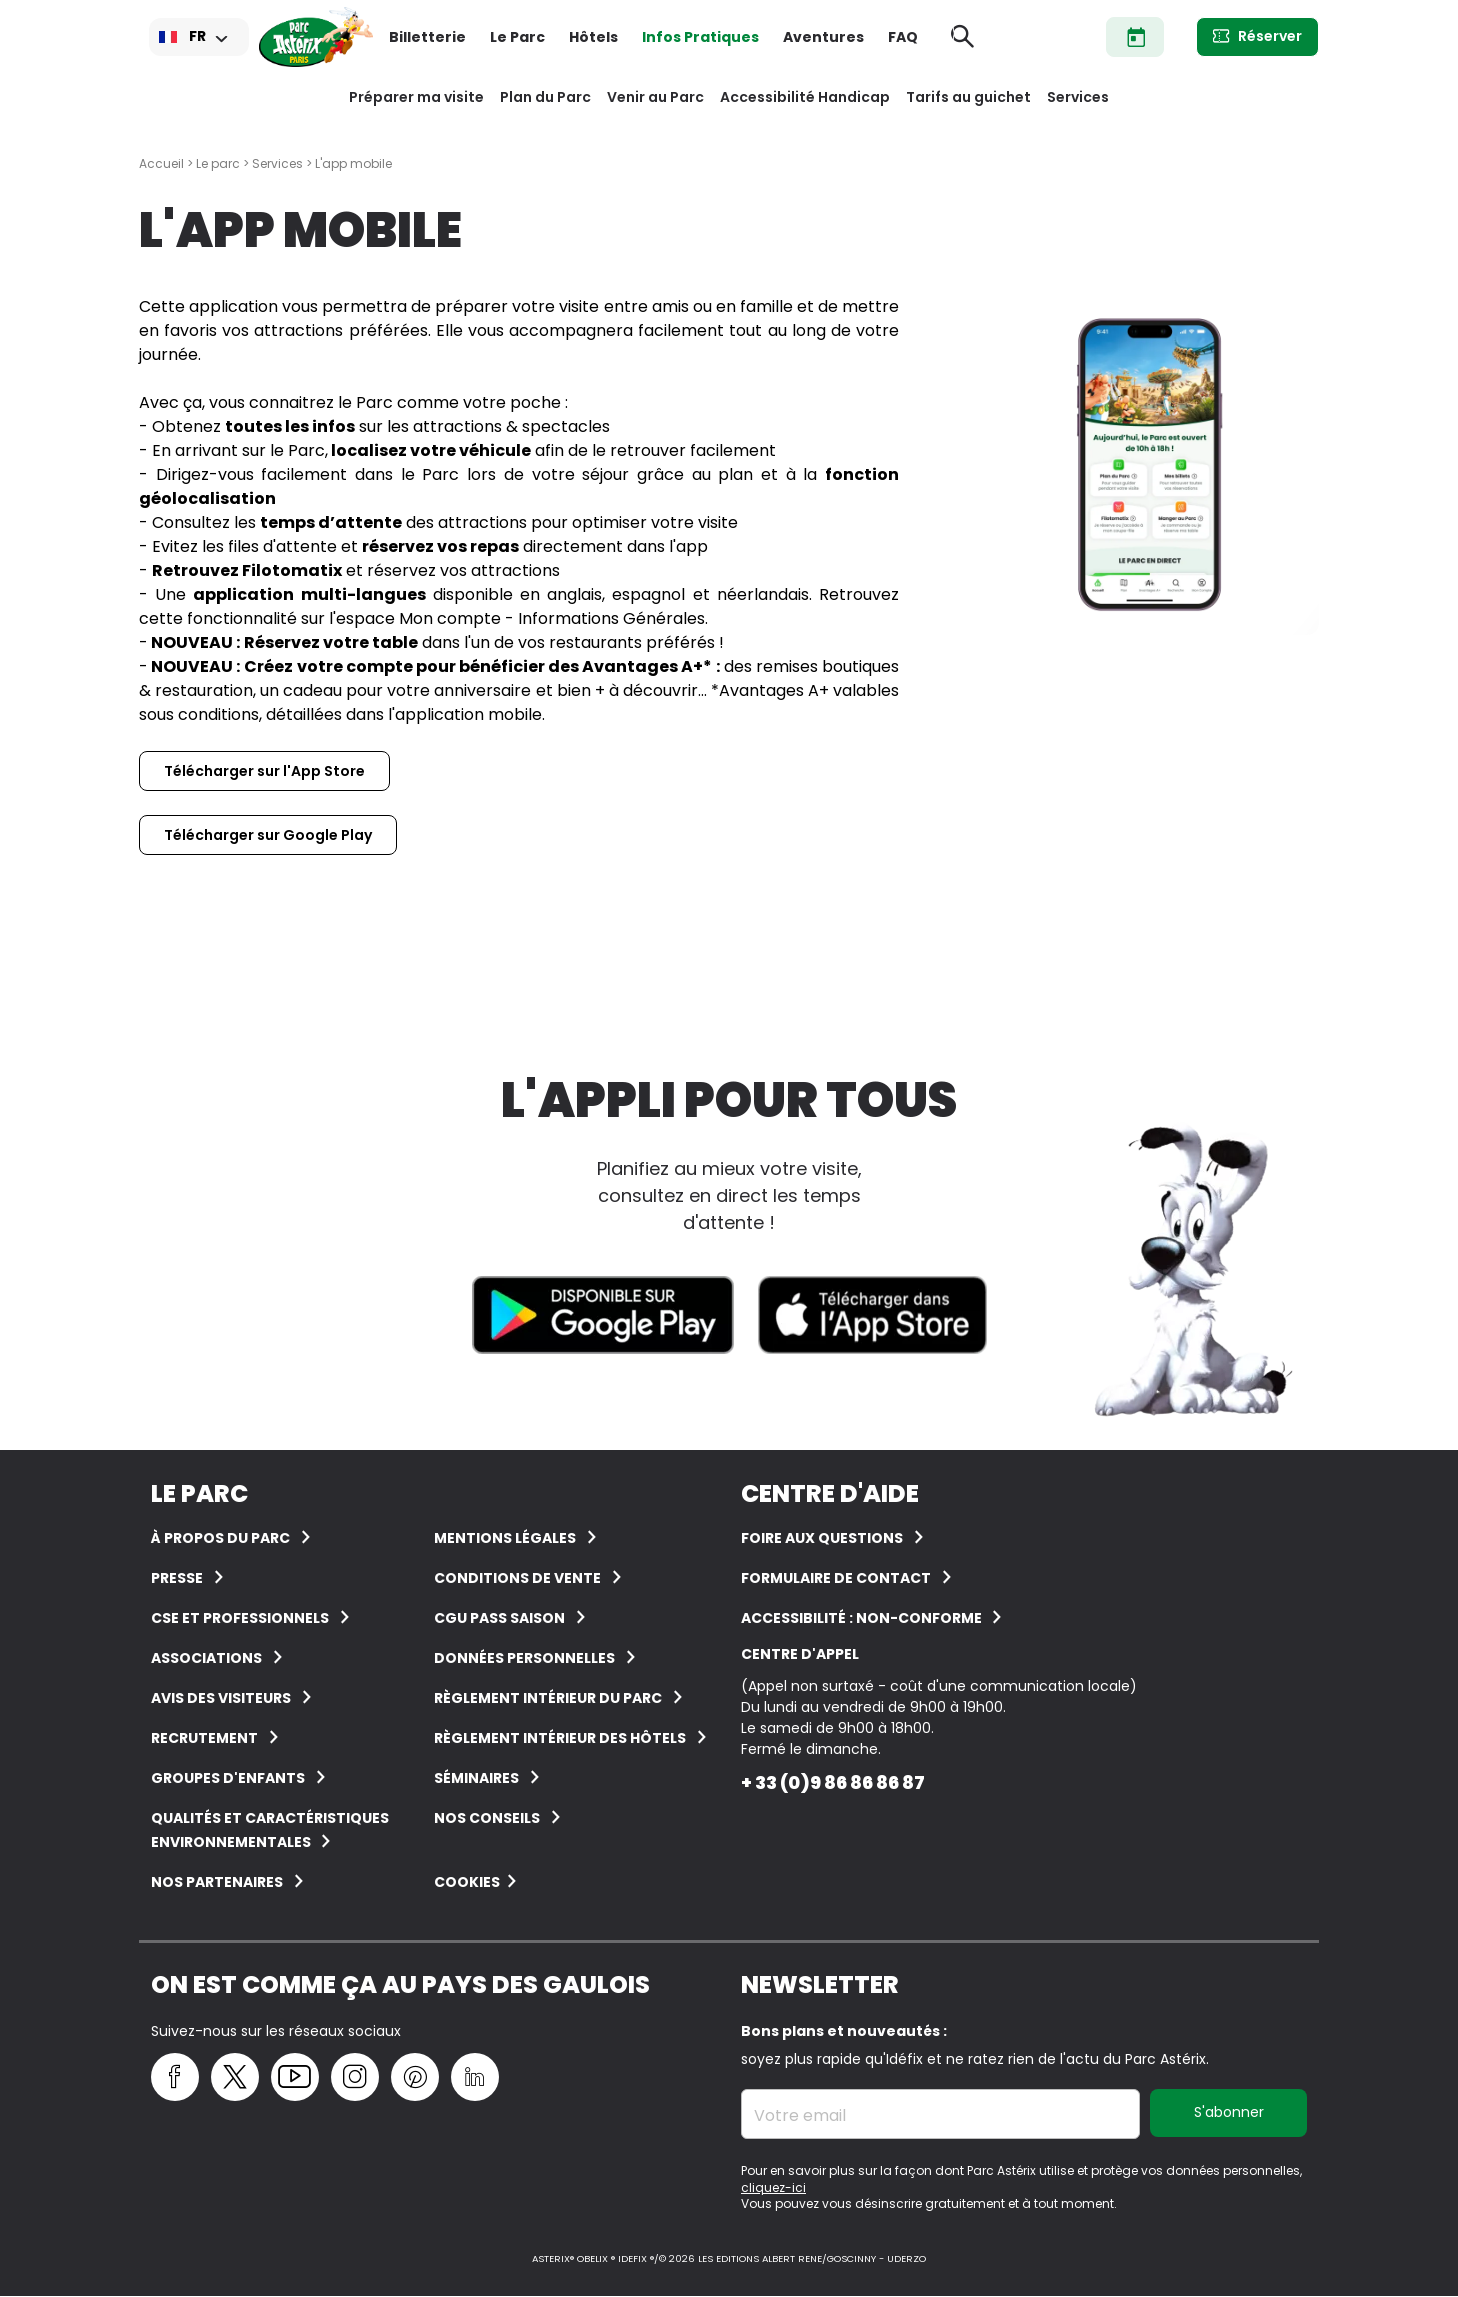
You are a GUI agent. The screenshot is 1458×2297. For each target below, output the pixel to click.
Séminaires (476, 1778)
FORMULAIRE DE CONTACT (836, 1578)
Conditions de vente (517, 1578)
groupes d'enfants (228, 1778)
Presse (177, 1578)
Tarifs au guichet (968, 97)
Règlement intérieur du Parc (548, 1698)
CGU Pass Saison (499, 1618)
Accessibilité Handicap (805, 97)
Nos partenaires (217, 1882)
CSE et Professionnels (240, 1618)
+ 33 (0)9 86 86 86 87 (833, 1782)
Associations (206, 1658)
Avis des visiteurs (221, 1698)
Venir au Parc (655, 97)
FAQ (903, 37)
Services (1078, 97)
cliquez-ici (773, 2187)
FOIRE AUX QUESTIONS (822, 1538)
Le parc (218, 163)
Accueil (161, 163)
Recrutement (204, 1738)
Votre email (800, 2116)
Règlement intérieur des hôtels (560, 1738)
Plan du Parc (545, 97)
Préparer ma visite (416, 97)
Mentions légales (505, 1538)
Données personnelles (524, 1658)
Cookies (467, 1882)
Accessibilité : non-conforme (863, 1618)
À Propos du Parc (220, 1538)
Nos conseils (487, 1818)
